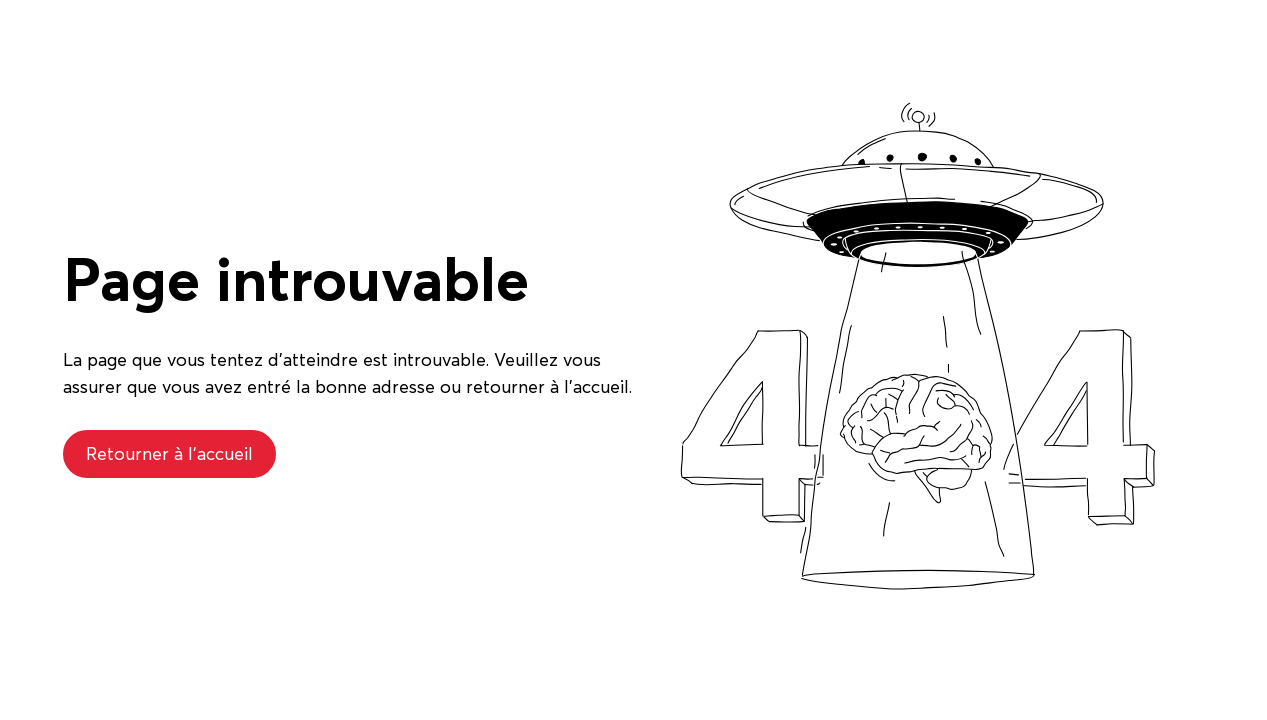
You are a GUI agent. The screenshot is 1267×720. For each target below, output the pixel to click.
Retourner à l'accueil (169, 453)
